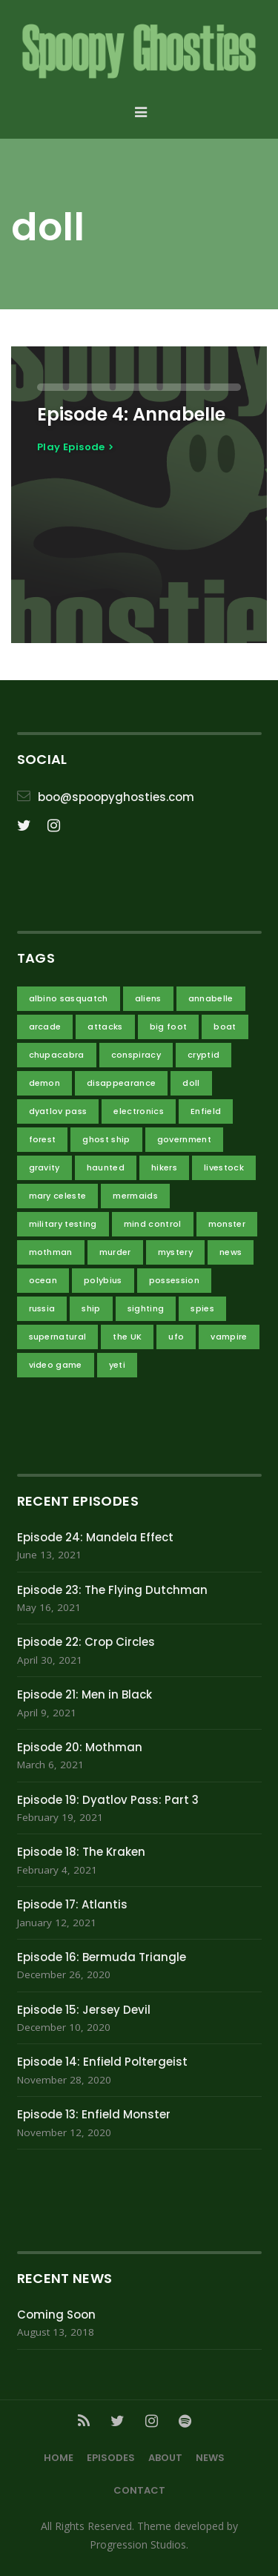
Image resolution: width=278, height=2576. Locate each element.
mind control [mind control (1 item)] (153, 1224)
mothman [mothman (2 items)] (51, 1252)
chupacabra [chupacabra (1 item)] (57, 1055)
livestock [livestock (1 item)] (224, 1167)
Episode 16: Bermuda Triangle (101, 1957)
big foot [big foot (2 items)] (169, 1026)
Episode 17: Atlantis (72, 1904)
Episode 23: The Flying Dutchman (112, 1590)
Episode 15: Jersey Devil (83, 2009)
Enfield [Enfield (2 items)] (206, 1111)
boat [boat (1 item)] (225, 1026)
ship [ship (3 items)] (91, 1308)
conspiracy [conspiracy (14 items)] (136, 1055)
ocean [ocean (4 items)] (43, 1280)
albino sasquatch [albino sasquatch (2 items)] (68, 998)
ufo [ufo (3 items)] (176, 1337)
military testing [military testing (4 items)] (63, 1224)
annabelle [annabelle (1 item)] (211, 998)
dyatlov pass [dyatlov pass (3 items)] (58, 1111)
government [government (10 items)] (184, 1139)
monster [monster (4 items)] (226, 1224)
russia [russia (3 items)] (42, 1308)
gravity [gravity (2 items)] (44, 1167)
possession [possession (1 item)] (174, 1280)
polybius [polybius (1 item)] (103, 1280)
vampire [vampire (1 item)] (229, 1337)
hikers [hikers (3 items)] (164, 1167)
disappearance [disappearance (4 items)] (121, 1083)
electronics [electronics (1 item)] (138, 1111)
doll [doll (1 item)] (190, 1083)
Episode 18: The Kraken (81, 1851)
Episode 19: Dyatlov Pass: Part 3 (108, 1800)
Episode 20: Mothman (79, 1747)
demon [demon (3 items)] (45, 1083)
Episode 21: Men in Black (84, 1694)
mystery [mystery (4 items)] (175, 1252)
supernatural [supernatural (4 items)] (58, 1337)
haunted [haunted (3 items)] (106, 1167)
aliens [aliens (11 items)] (148, 998)
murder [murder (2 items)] (115, 1252)
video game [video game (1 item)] (55, 1365)
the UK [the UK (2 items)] (127, 1337)
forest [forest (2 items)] (42, 1139)
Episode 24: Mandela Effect (95, 1537)
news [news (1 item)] (230, 1252)
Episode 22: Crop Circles (86, 1642)
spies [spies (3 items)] (202, 1308)
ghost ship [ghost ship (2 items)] (106, 1139)
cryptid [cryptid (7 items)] (203, 1055)
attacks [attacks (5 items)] (104, 1026)
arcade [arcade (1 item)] (45, 1026)
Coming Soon (56, 2314)
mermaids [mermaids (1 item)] (135, 1196)
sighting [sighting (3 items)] (146, 1308)
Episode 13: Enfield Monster (94, 2114)
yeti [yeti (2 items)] (117, 1365)
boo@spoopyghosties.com (116, 797)
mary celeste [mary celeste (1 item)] (58, 1196)
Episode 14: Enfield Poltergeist (102, 2061)
